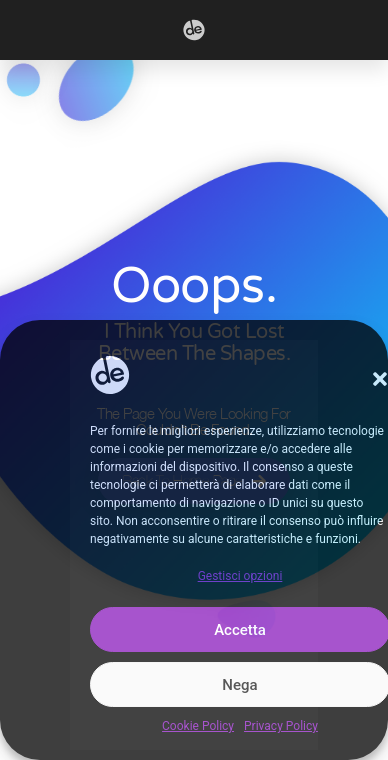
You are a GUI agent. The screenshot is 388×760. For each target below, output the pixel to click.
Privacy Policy (281, 726)
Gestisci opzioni (240, 576)
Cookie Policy (198, 726)
